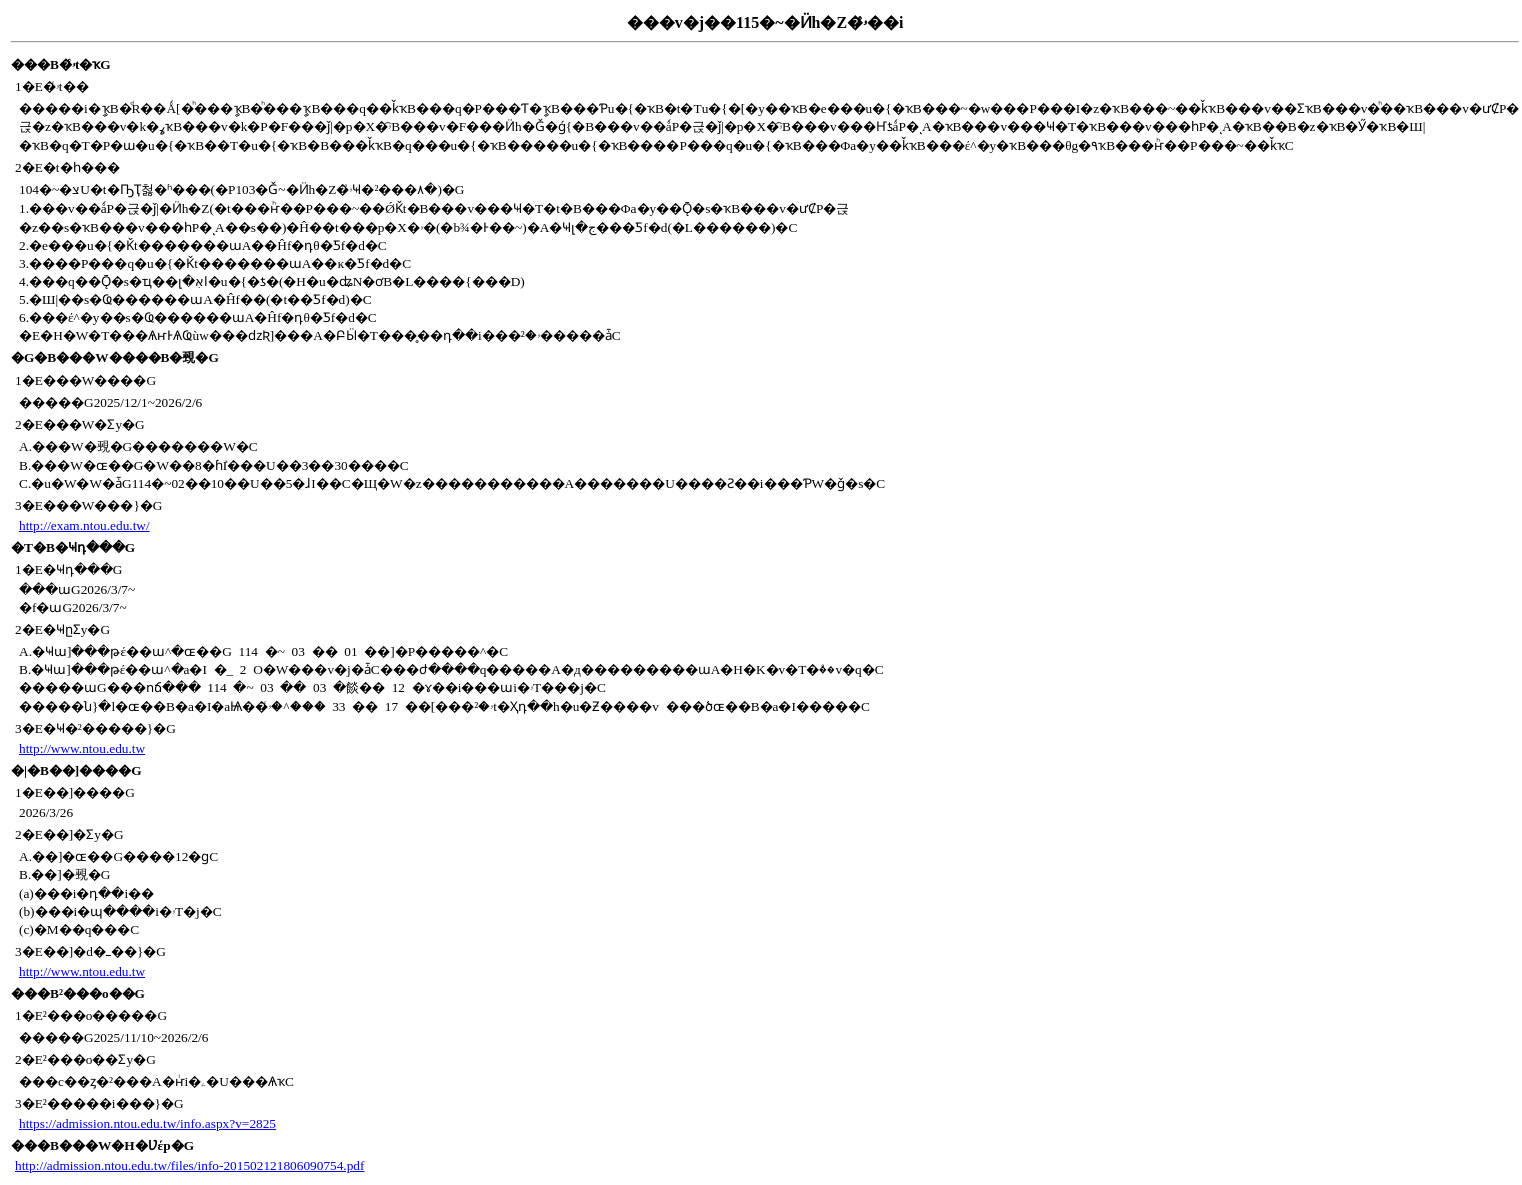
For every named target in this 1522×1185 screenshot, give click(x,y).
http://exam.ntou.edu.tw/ (84, 525)
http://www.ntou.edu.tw (82, 748)
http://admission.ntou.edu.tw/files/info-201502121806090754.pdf (189, 1165)
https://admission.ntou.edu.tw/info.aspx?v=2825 (147, 1123)
